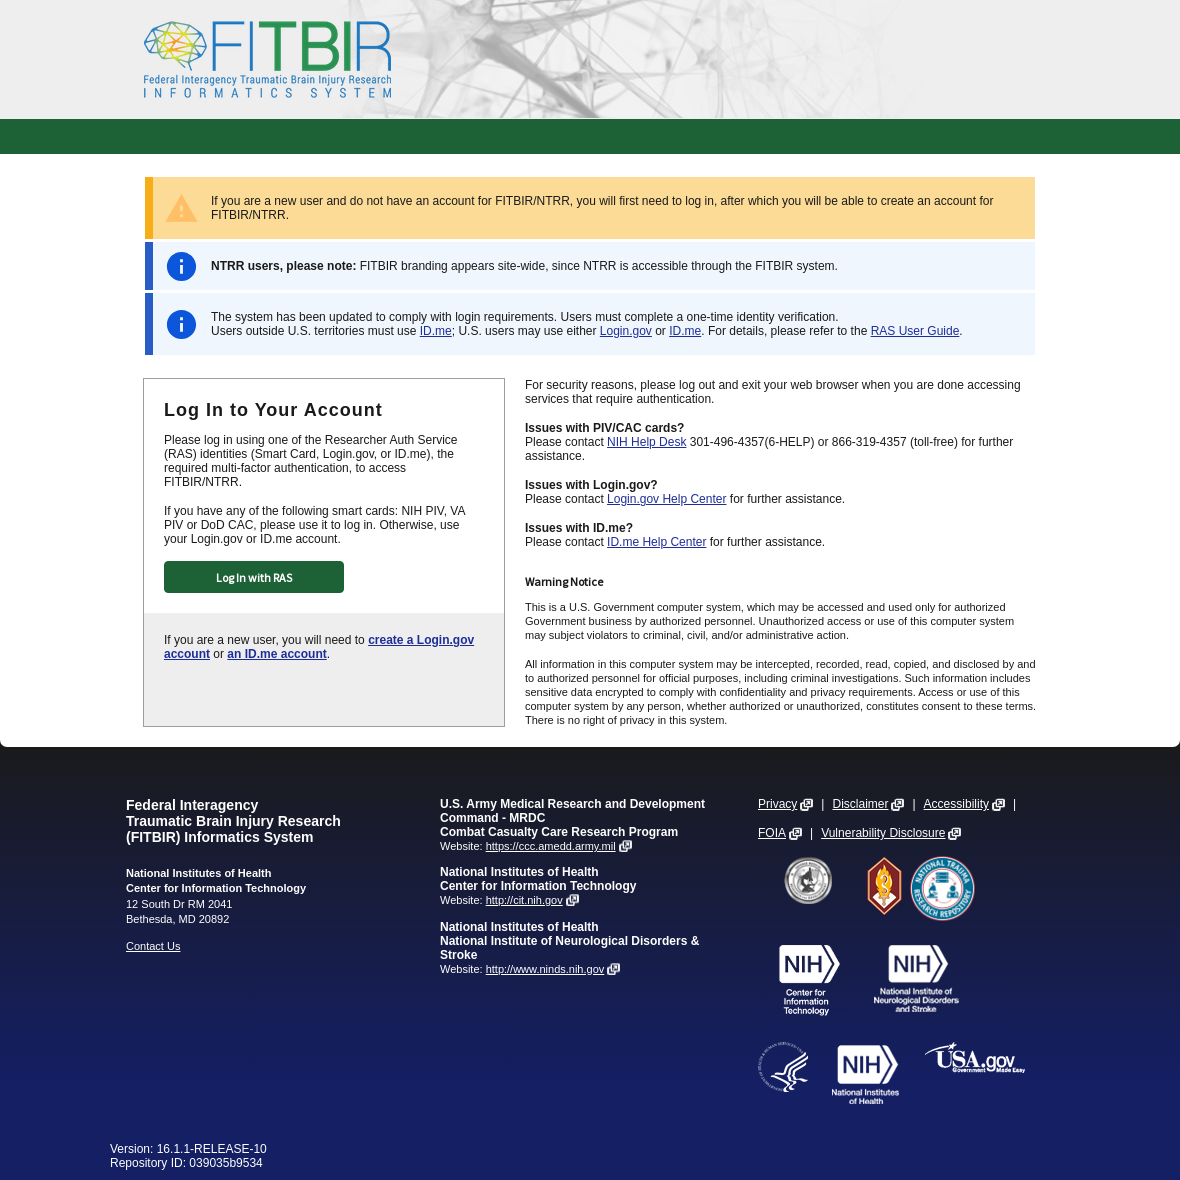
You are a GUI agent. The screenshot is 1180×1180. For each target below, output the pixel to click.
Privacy (777, 804)
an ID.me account (276, 654)
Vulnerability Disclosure (883, 833)
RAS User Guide (915, 331)
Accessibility (956, 804)
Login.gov (626, 331)
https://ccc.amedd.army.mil (551, 846)
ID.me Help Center (656, 542)
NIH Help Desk (646, 442)
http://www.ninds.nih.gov (545, 969)
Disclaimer (860, 804)
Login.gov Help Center (666, 499)
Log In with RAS (254, 577)
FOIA (772, 833)
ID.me (436, 331)
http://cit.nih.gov (524, 900)
